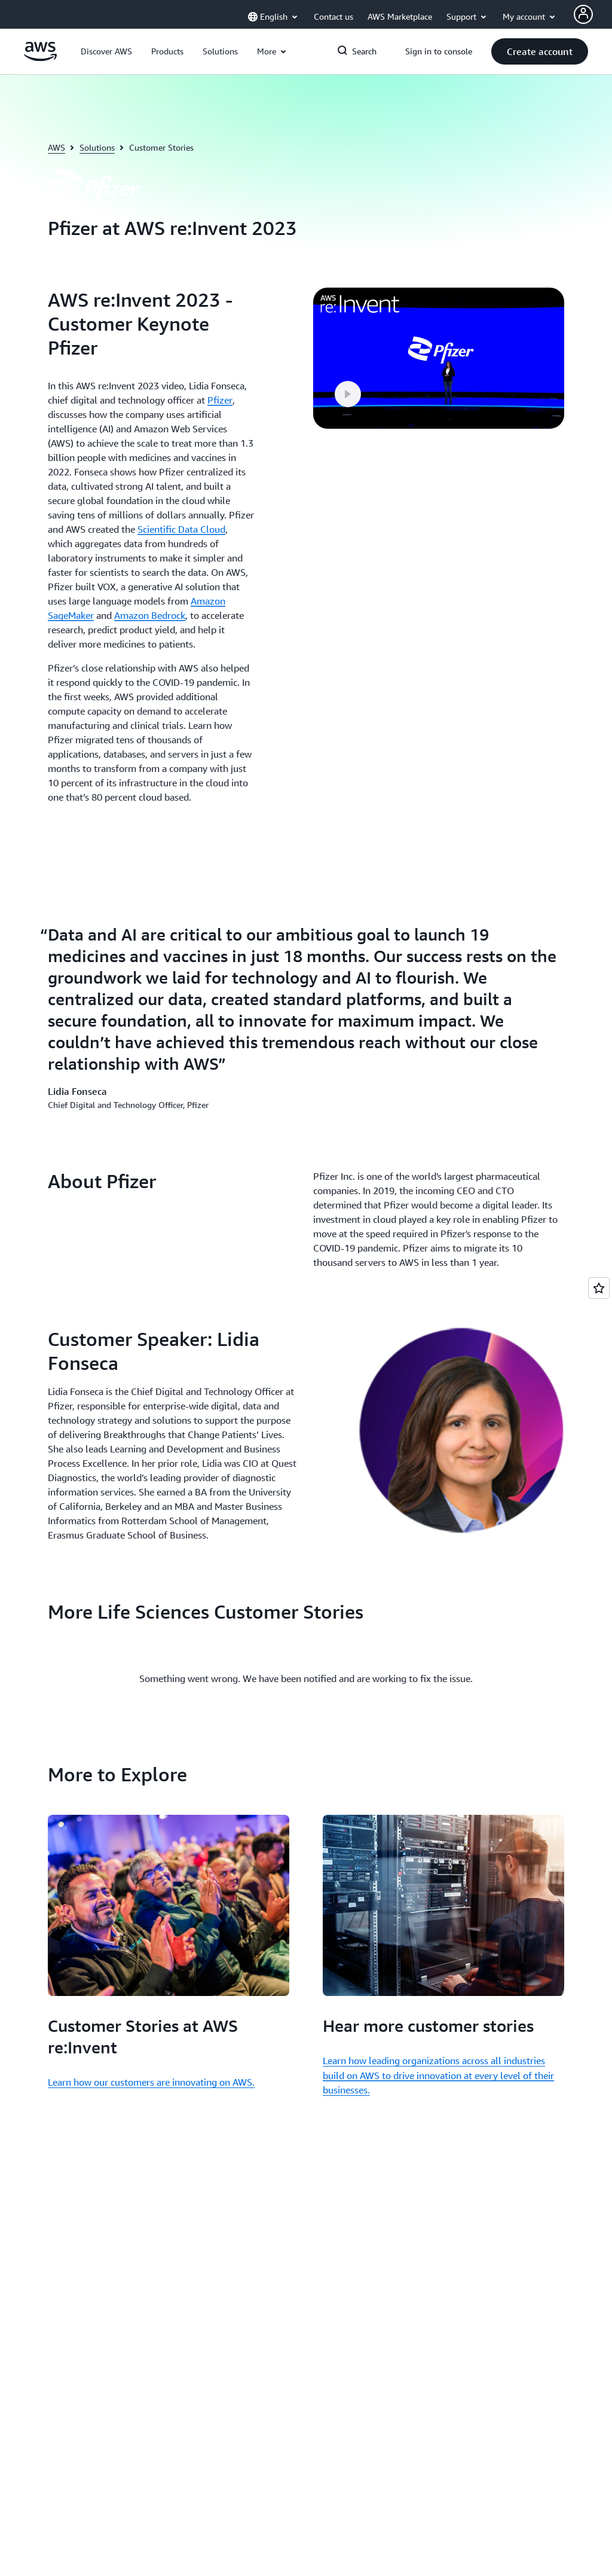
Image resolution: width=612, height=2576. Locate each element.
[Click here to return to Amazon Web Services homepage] (40, 58)
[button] (106, 51)
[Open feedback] (599, 1288)
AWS (56, 147)
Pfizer (219, 400)
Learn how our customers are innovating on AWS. (151, 2082)
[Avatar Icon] (583, 14)
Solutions (97, 147)
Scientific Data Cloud (181, 529)
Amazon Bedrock (149, 615)
